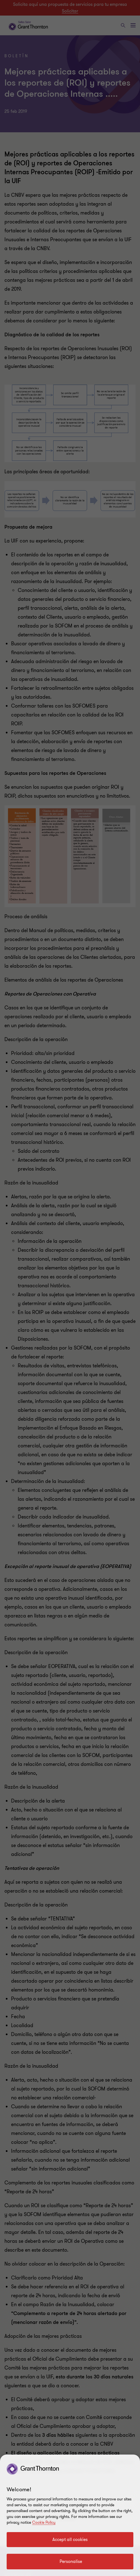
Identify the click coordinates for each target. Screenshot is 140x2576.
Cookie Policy (43, 2522)
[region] (70, 2515)
